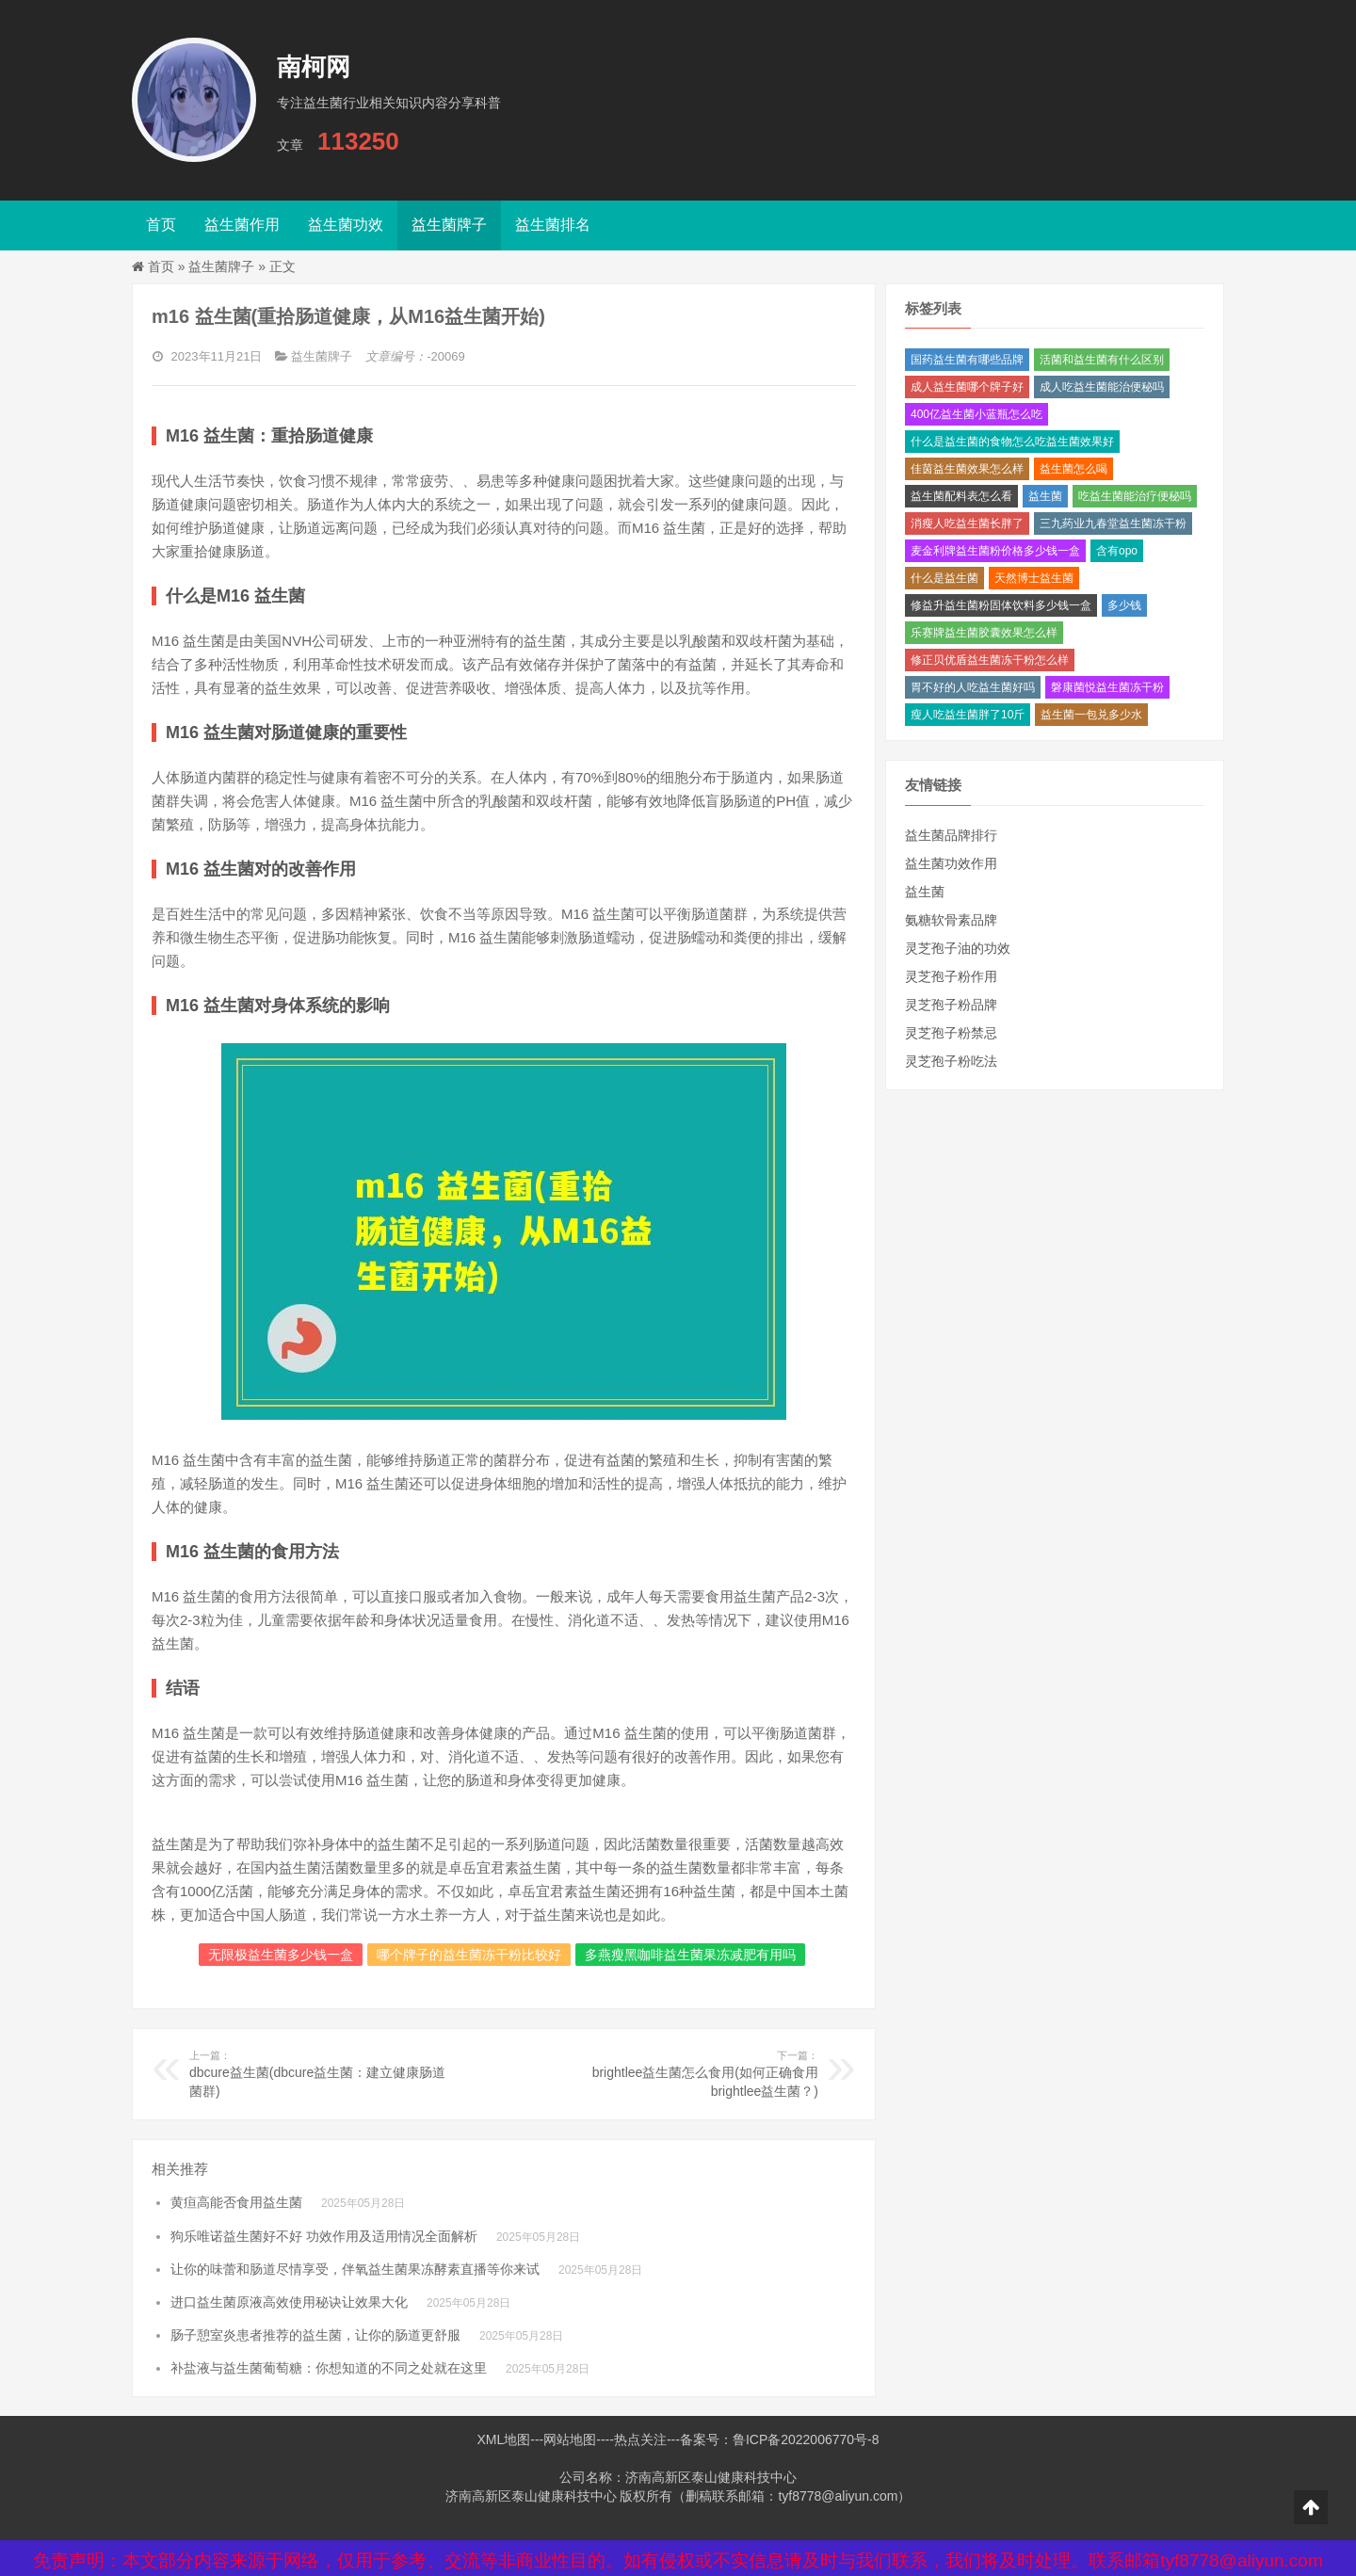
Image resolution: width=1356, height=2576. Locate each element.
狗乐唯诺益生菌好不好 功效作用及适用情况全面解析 (323, 2236)
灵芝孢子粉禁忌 (951, 1032)
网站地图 (569, 2439)
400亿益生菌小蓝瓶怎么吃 (976, 414)
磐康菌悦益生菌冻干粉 (1107, 687)
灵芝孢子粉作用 (951, 976)
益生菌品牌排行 (951, 835)
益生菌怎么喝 (1073, 468)
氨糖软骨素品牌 (951, 919)
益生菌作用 (242, 225)
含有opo (1117, 550)
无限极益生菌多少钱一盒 (280, 1954)
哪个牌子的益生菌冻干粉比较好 (469, 1954)
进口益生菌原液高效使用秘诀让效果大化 (289, 2302)
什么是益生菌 (944, 578)
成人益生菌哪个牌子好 (967, 387)
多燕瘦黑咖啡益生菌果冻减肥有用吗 (690, 1954)
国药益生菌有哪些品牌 (967, 359)
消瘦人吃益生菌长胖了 (967, 523)
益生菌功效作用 (951, 863)
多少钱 (1124, 605)
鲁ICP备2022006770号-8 (806, 2439)
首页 (161, 225)
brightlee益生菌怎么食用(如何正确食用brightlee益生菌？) (689, 2073)
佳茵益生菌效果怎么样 (967, 468)
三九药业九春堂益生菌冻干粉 (1113, 523)
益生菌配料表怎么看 (961, 496)
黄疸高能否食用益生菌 (236, 2202)
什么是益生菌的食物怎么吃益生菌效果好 (1012, 441)
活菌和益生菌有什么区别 (1102, 359)
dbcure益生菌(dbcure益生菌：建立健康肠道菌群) (318, 2073)
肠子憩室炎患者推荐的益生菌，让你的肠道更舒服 (315, 2335)
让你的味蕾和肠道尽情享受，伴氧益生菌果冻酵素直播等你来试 (355, 2269)
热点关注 (640, 2439)
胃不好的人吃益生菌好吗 (973, 687)
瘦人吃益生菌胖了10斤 (968, 714)
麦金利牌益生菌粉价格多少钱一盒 (995, 550)
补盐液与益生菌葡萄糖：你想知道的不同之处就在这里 (328, 2367)
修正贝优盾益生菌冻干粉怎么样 (990, 660)
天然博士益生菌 (1034, 578)
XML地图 (503, 2439)
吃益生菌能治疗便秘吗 (1134, 496)
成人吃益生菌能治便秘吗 (1102, 387)
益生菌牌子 (449, 225)
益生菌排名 (552, 225)
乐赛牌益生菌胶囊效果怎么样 (984, 632)
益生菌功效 (345, 225)
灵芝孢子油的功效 (957, 948)
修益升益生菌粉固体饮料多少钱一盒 (1001, 605)
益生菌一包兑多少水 (1091, 714)
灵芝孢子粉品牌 (951, 1004)
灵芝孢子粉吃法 (951, 1061)
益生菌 (1045, 496)
